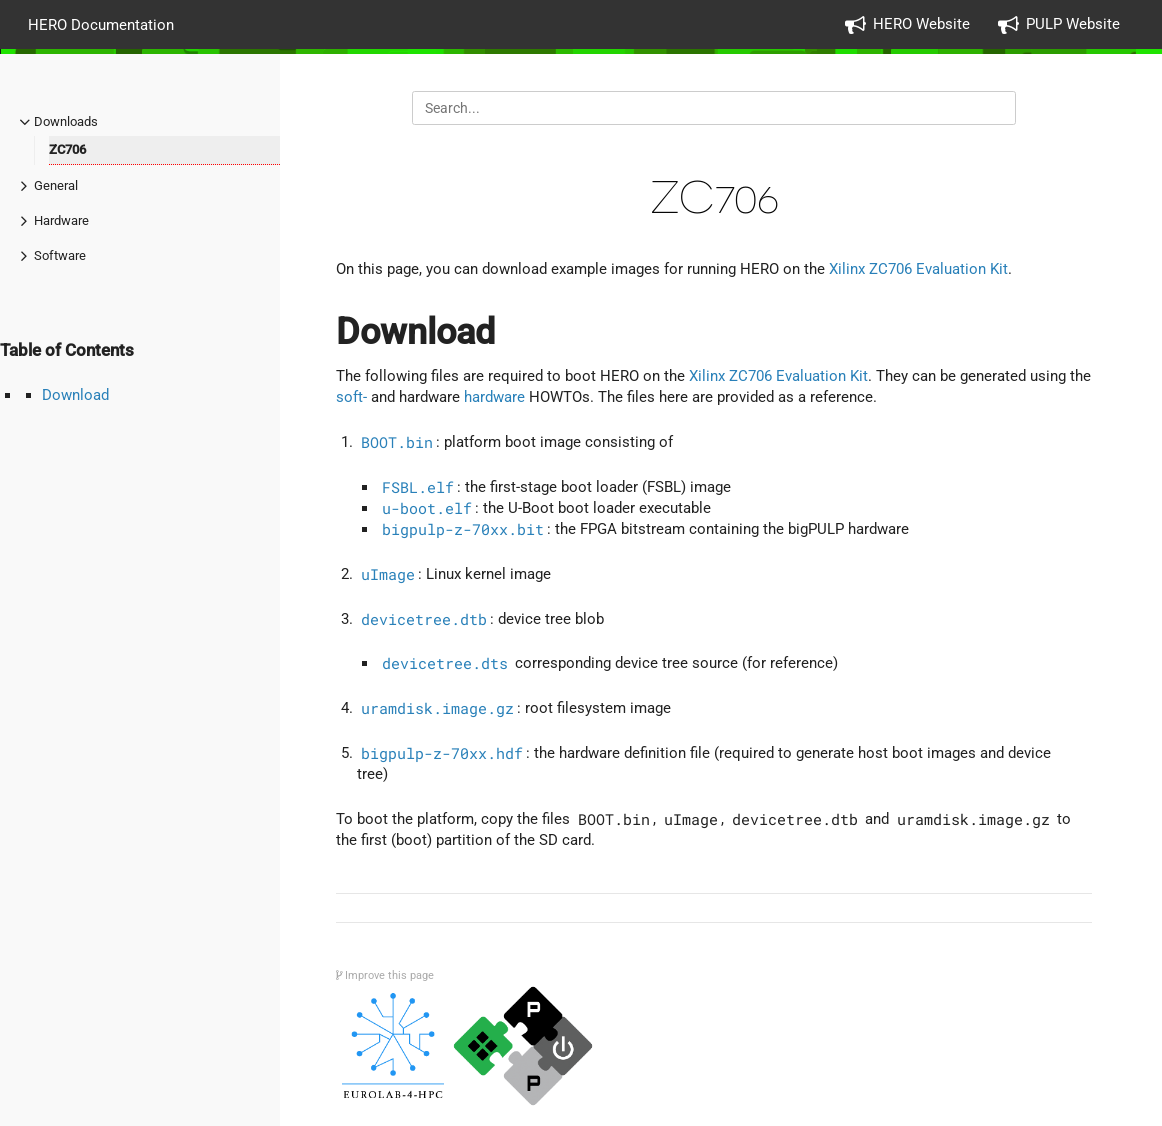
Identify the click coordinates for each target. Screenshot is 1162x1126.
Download (75, 395)
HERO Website (921, 24)
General (56, 185)
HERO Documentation (101, 24)
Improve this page (385, 975)
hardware (494, 397)
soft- (351, 397)
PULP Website (1073, 24)
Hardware (61, 220)
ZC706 (67, 149)
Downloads (66, 121)
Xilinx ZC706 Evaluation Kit (918, 269)
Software (60, 255)
